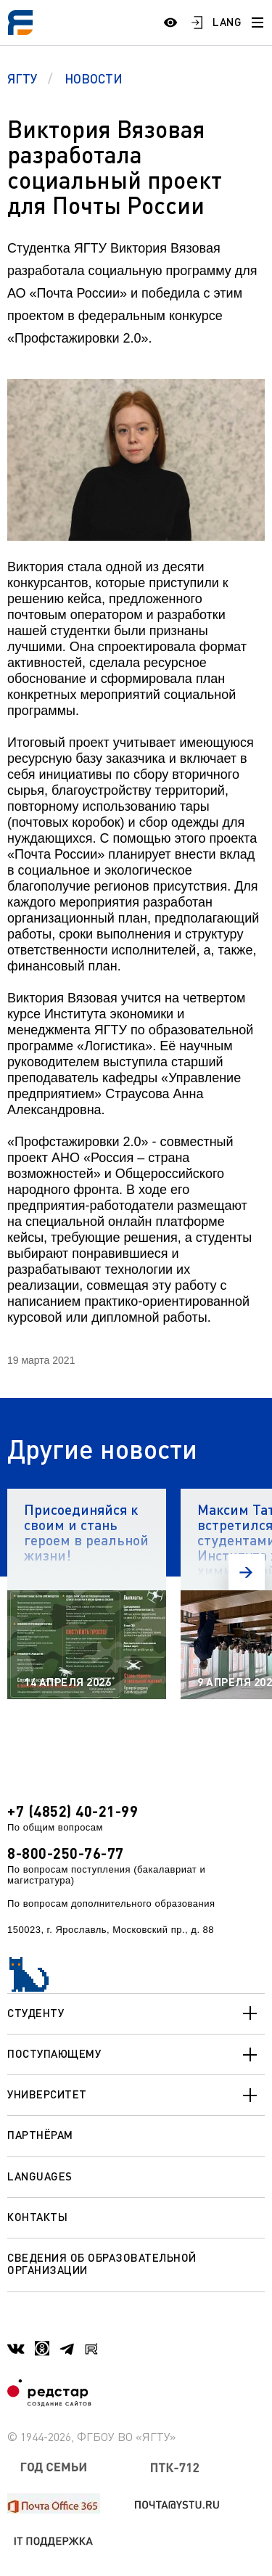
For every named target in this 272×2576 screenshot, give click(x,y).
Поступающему (136, 2054)
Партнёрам (40, 2134)
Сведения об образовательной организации (102, 2263)
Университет (136, 2095)
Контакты (37, 2216)
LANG (227, 21)
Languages (40, 2176)
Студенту (136, 2013)
